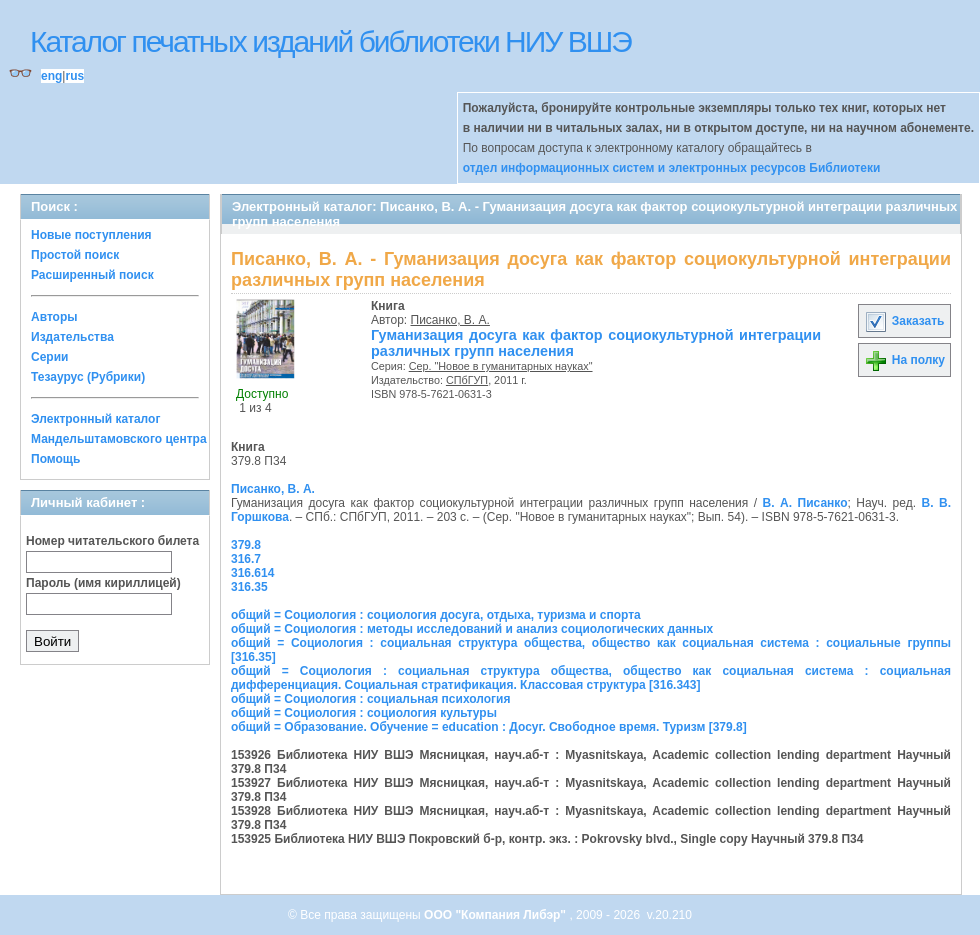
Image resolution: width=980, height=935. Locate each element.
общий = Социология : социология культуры (364, 713)
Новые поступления (91, 235)
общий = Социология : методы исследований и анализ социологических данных (472, 629)
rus (74, 76)
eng (51, 76)
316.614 (252, 573)
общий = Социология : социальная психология (370, 699)
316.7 (246, 559)
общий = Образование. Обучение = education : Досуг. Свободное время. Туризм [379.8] (489, 727)
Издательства (72, 337)
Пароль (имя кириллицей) (103, 583)
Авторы (54, 317)
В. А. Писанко (805, 503)
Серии (49, 357)
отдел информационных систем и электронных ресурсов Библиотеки (672, 168)
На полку (904, 360)
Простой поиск (75, 255)
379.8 (246, 545)
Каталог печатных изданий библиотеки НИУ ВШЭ (330, 41)
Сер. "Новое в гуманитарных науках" (501, 366)
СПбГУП (467, 380)
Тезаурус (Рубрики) (88, 377)
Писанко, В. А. (450, 320)
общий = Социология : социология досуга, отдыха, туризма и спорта (436, 615)
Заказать (904, 321)
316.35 (249, 587)
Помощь (55, 459)
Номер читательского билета (112, 541)
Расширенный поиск (92, 275)
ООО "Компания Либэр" (496, 915)
